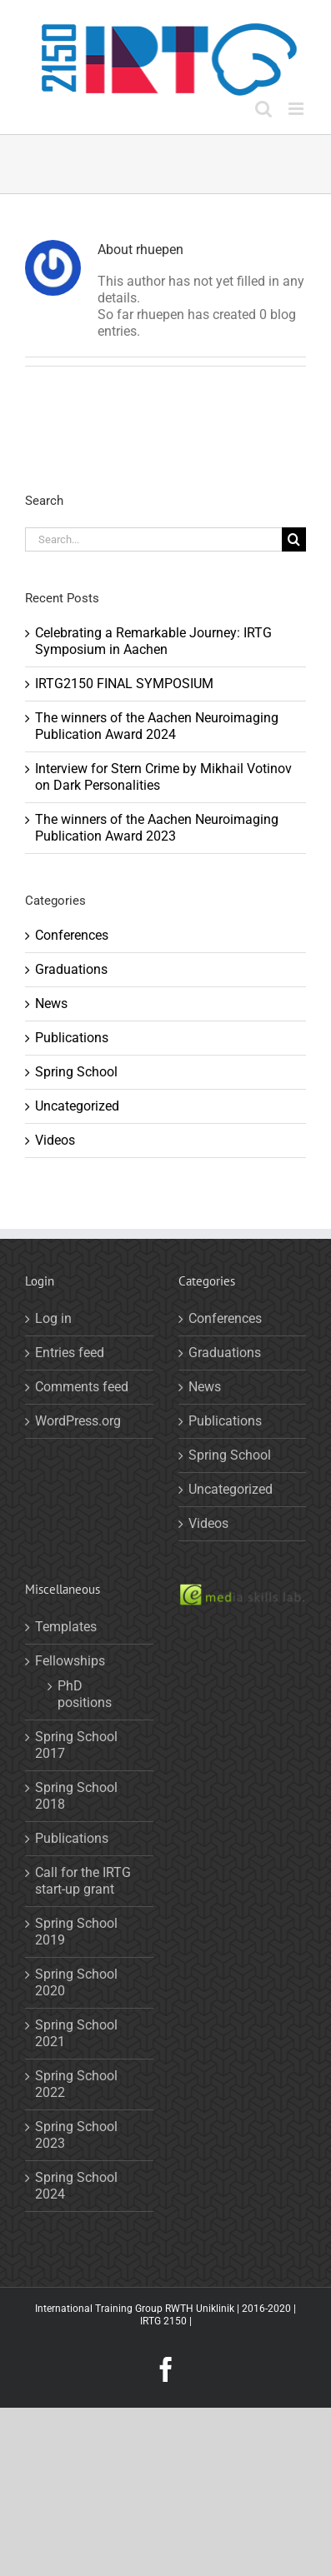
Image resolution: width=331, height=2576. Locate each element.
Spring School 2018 (76, 1796)
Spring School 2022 (76, 2084)
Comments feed (81, 1387)
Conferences (71, 935)
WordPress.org (78, 1421)
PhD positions (85, 1694)
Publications (71, 1038)
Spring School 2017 (76, 1745)
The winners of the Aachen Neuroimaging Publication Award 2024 (156, 726)
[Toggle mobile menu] (297, 108)
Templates (66, 1627)
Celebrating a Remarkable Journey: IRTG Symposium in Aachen (153, 641)
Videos (55, 1140)
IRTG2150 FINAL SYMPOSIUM (124, 683)
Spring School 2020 (76, 1982)
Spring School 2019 (76, 1931)
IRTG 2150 (163, 2321)
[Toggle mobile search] (263, 108)
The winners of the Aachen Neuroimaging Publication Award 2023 (156, 827)
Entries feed (69, 1352)
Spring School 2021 (76, 2033)
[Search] (294, 539)
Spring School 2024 (76, 2185)
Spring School (76, 1072)
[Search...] (153, 539)
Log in (53, 1318)
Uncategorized (77, 1106)
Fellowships (70, 1661)
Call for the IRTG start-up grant (83, 1881)
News (51, 1003)
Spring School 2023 (76, 2135)
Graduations (71, 969)
